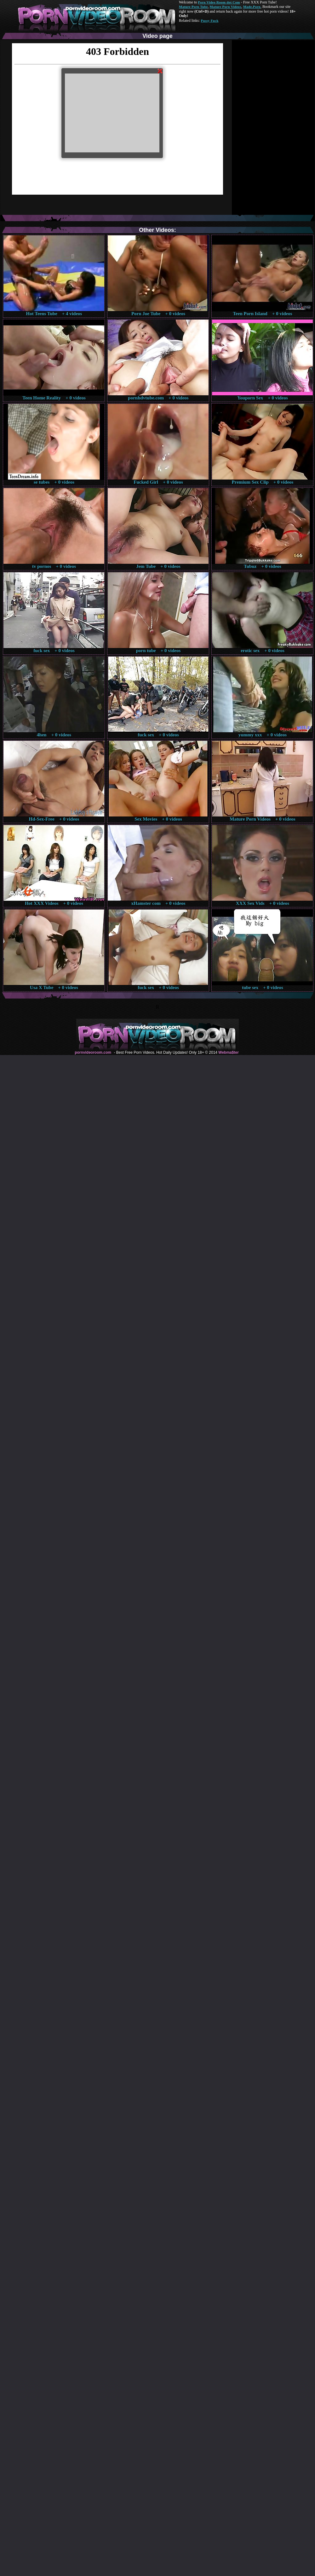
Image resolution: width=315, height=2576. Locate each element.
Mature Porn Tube (193, 7)
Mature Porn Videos (225, 7)
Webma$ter (228, 1052)
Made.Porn (252, 7)
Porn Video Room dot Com (219, 2)
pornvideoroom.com (93, 1052)
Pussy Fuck (209, 20)
